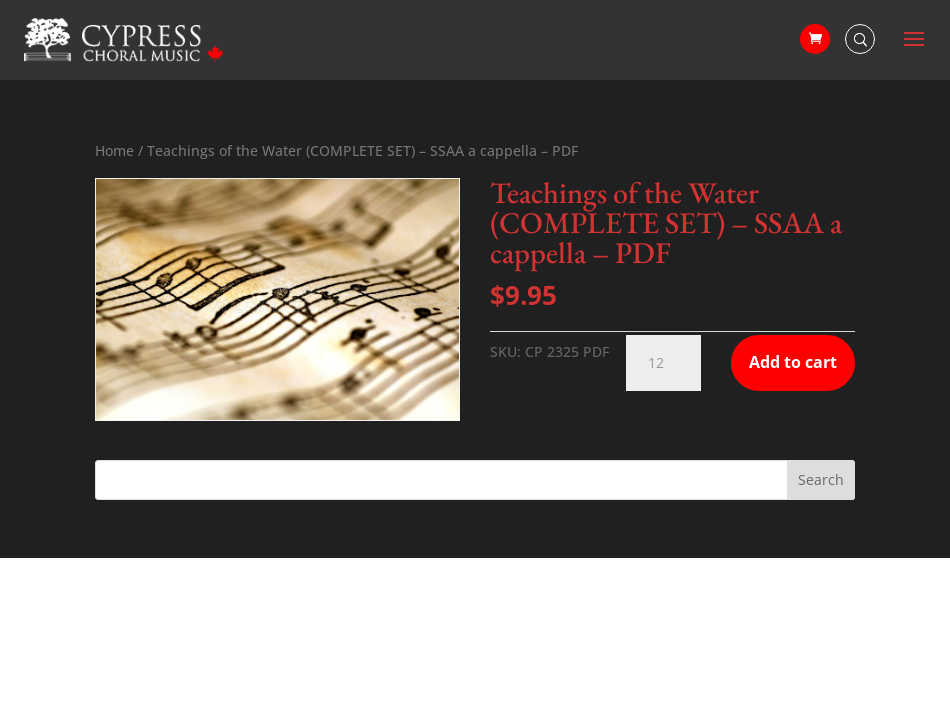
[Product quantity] (663, 363)
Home (114, 150)
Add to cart (793, 362)
